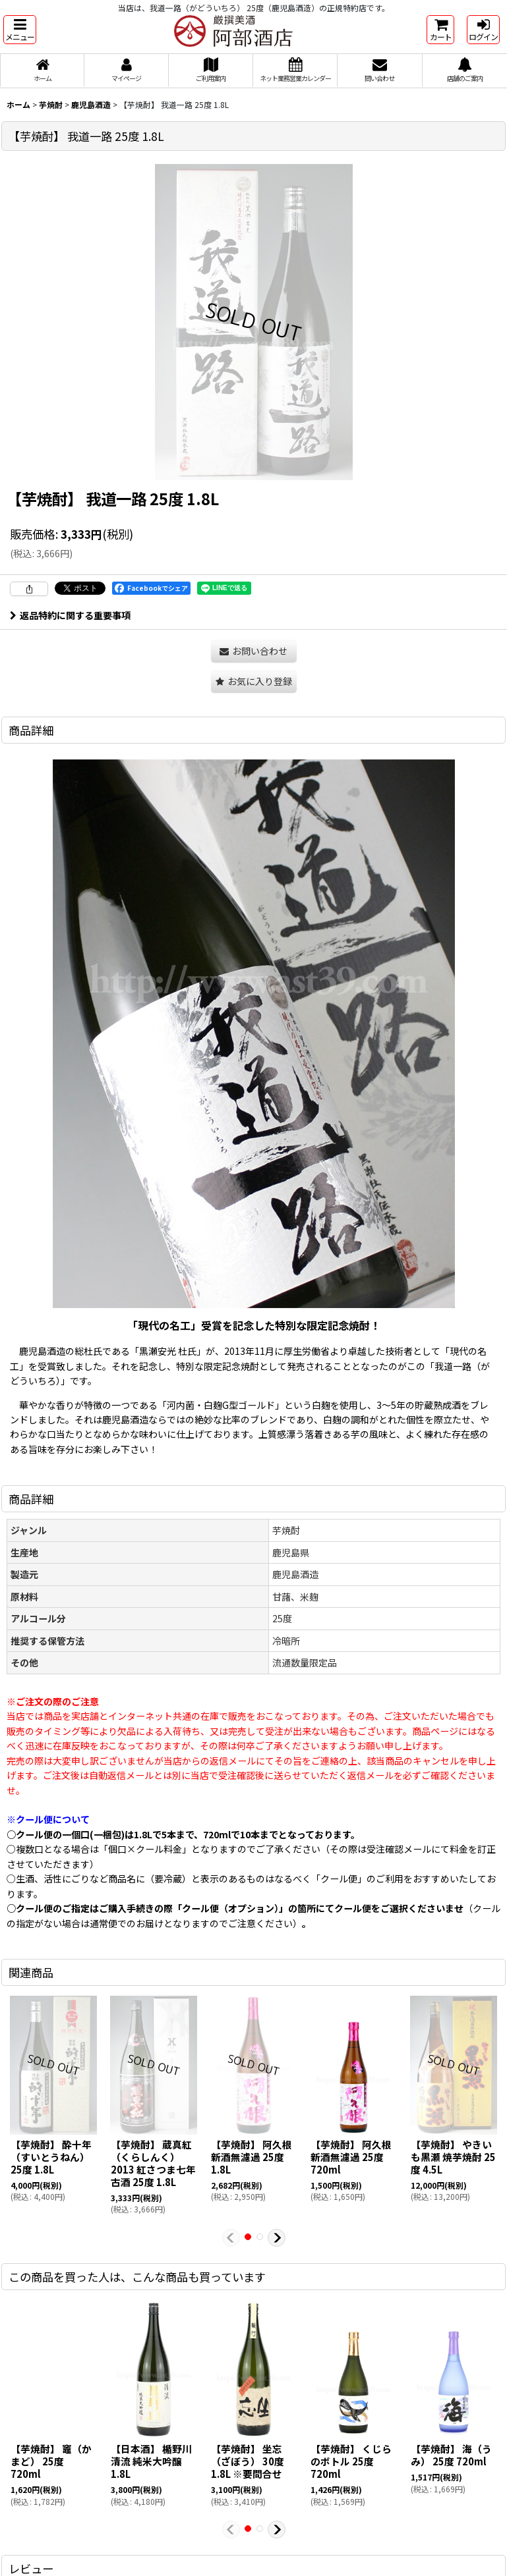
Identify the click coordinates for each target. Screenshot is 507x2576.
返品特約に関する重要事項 (70, 615)
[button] (19, 29)
